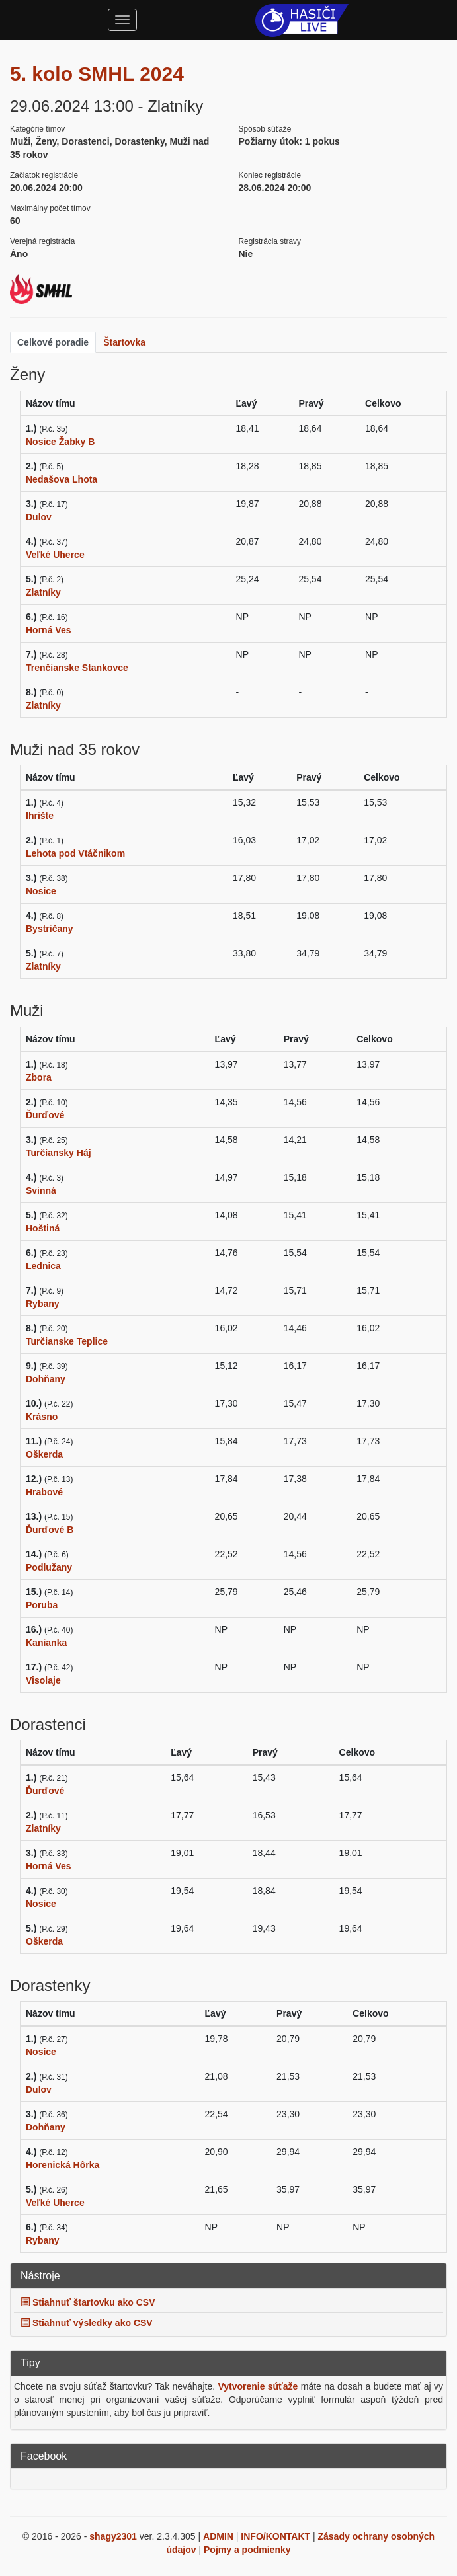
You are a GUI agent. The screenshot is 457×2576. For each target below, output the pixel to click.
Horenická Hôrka (62, 2165)
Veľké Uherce (55, 554)
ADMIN (218, 2536)
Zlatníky (43, 592)
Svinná (41, 1190)
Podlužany (49, 1567)
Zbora (39, 1077)
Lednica (43, 1266)
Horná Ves (48, 630)
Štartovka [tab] (124, 342)
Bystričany (49, 928)
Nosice (41, 891)
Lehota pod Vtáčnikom (75, 853)
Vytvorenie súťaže (258, 2386)
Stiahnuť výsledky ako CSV (87, 2323)
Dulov (39, 517)
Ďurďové (45, 1115)
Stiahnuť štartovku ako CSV (88, 2302)
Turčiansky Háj (58, 1153)
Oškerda (44, 1454)
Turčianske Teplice (67, 1341)
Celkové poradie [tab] (53, 342)
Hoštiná (43, 1228)
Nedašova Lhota (61, 479)
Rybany (43, 1303)
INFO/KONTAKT (275, 2536)
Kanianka (46, 1642)
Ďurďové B (49, 1529)
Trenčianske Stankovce (77, 667)
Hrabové (44, 1492)
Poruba (42, 1605)
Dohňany (45, 1379)
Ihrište (40, 815)
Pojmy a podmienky (247, 2549)
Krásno (42, 1416)
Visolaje (43, 1680)
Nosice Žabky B (60, 441)
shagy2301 (113, 2536)
